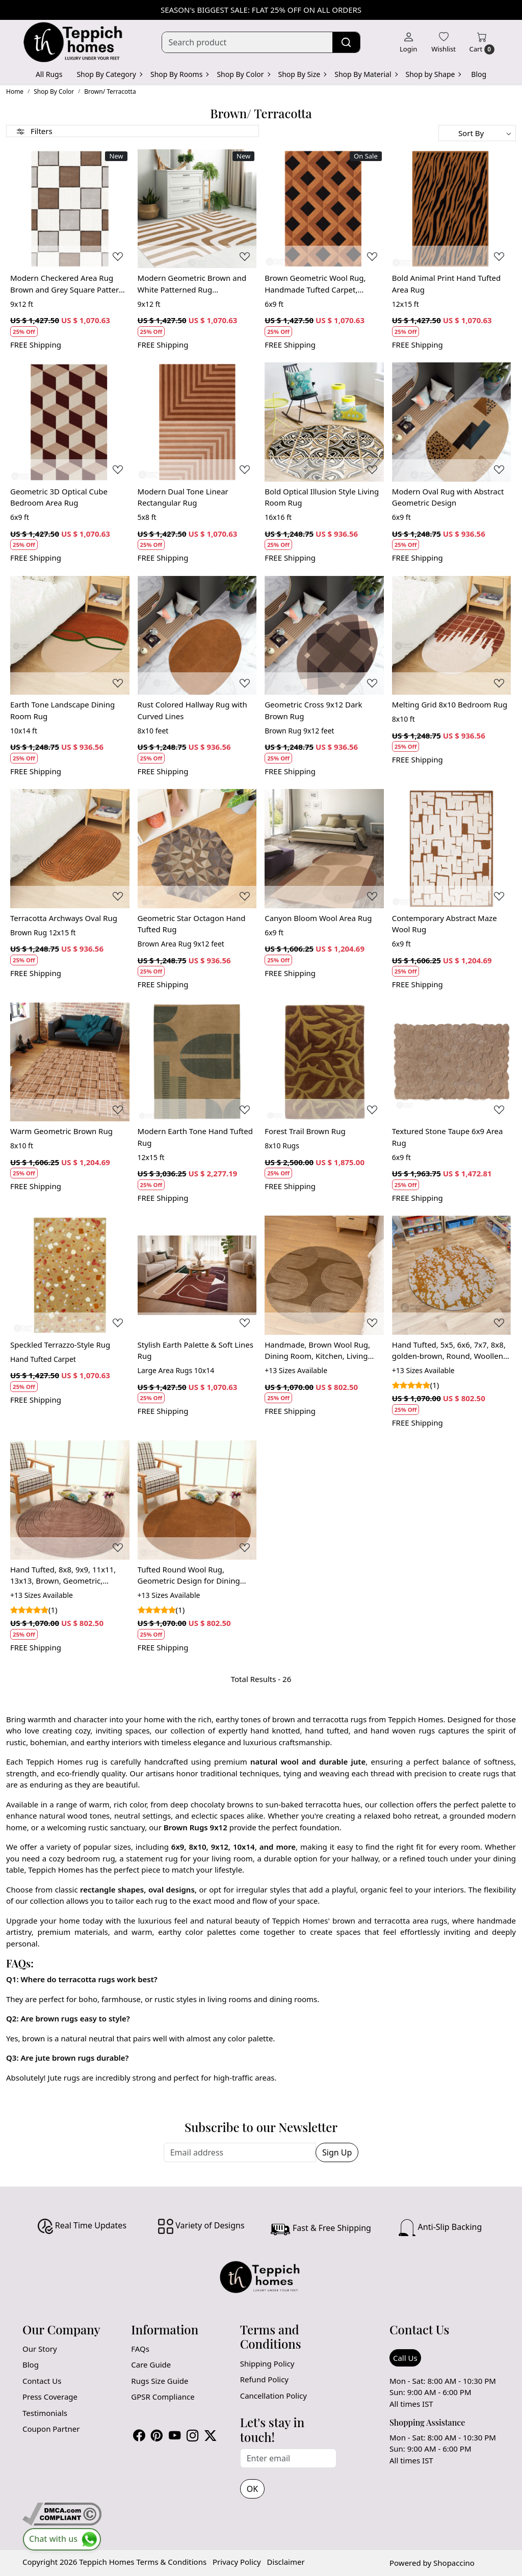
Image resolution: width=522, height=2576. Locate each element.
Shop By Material (365, 74)
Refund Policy (264, 2379)
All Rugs (49, 74)
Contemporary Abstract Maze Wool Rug (444, 924)
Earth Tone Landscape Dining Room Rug (62, 710)
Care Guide (151, 2364)
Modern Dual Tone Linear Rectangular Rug (183, 497)
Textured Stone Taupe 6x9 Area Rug (447, 1137)
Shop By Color (243, 74)
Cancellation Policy (273, 2395)
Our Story (39, 2349)
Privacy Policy (237, 2562)
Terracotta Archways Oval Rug (63, 918)
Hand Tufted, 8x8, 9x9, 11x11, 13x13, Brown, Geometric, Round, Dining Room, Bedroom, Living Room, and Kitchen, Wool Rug (67, 1575)
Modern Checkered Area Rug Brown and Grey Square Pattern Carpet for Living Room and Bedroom (66, 284)
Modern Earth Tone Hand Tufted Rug (195, 1137)
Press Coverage (49, 2396)
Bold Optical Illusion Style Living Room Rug (322, 497)
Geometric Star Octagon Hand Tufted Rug (192, 924)
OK (252, 2488)
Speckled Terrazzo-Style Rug (60, 1344)
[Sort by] (477, 133)
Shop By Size (302, 74)
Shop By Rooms (179, 74)
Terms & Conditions (171, 2562)
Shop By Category (109, 74)
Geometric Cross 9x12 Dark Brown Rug (313, 710)
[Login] (408, 42)
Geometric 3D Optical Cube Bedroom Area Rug (59, 497)
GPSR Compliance (162, 2396)
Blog (478, 74)
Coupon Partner (51, 2429)
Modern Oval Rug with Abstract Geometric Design (448, 497)
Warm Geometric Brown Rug (61, 1131)
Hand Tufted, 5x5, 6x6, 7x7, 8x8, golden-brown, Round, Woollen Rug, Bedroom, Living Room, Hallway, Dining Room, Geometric (449, 1350)
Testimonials (44, 2413)
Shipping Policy (267, 2363)
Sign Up (337, 2152)
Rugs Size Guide (159, 2381)
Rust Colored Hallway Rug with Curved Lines (192, 710)
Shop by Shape (433, 74)
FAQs (140, 2349)
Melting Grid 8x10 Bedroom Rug (450, 704)
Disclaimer (286, 2562)
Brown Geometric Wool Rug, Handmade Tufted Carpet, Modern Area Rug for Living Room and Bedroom (315, 284)
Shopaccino (454, 2563)
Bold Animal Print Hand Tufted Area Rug (446, 284)
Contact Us (41, 2381)
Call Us (405, 2358)
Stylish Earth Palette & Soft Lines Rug (195, 1350)
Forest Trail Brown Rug (305, 1131)
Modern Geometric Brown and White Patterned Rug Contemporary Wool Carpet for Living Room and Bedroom (193, 284)
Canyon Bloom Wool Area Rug (318, 918)
